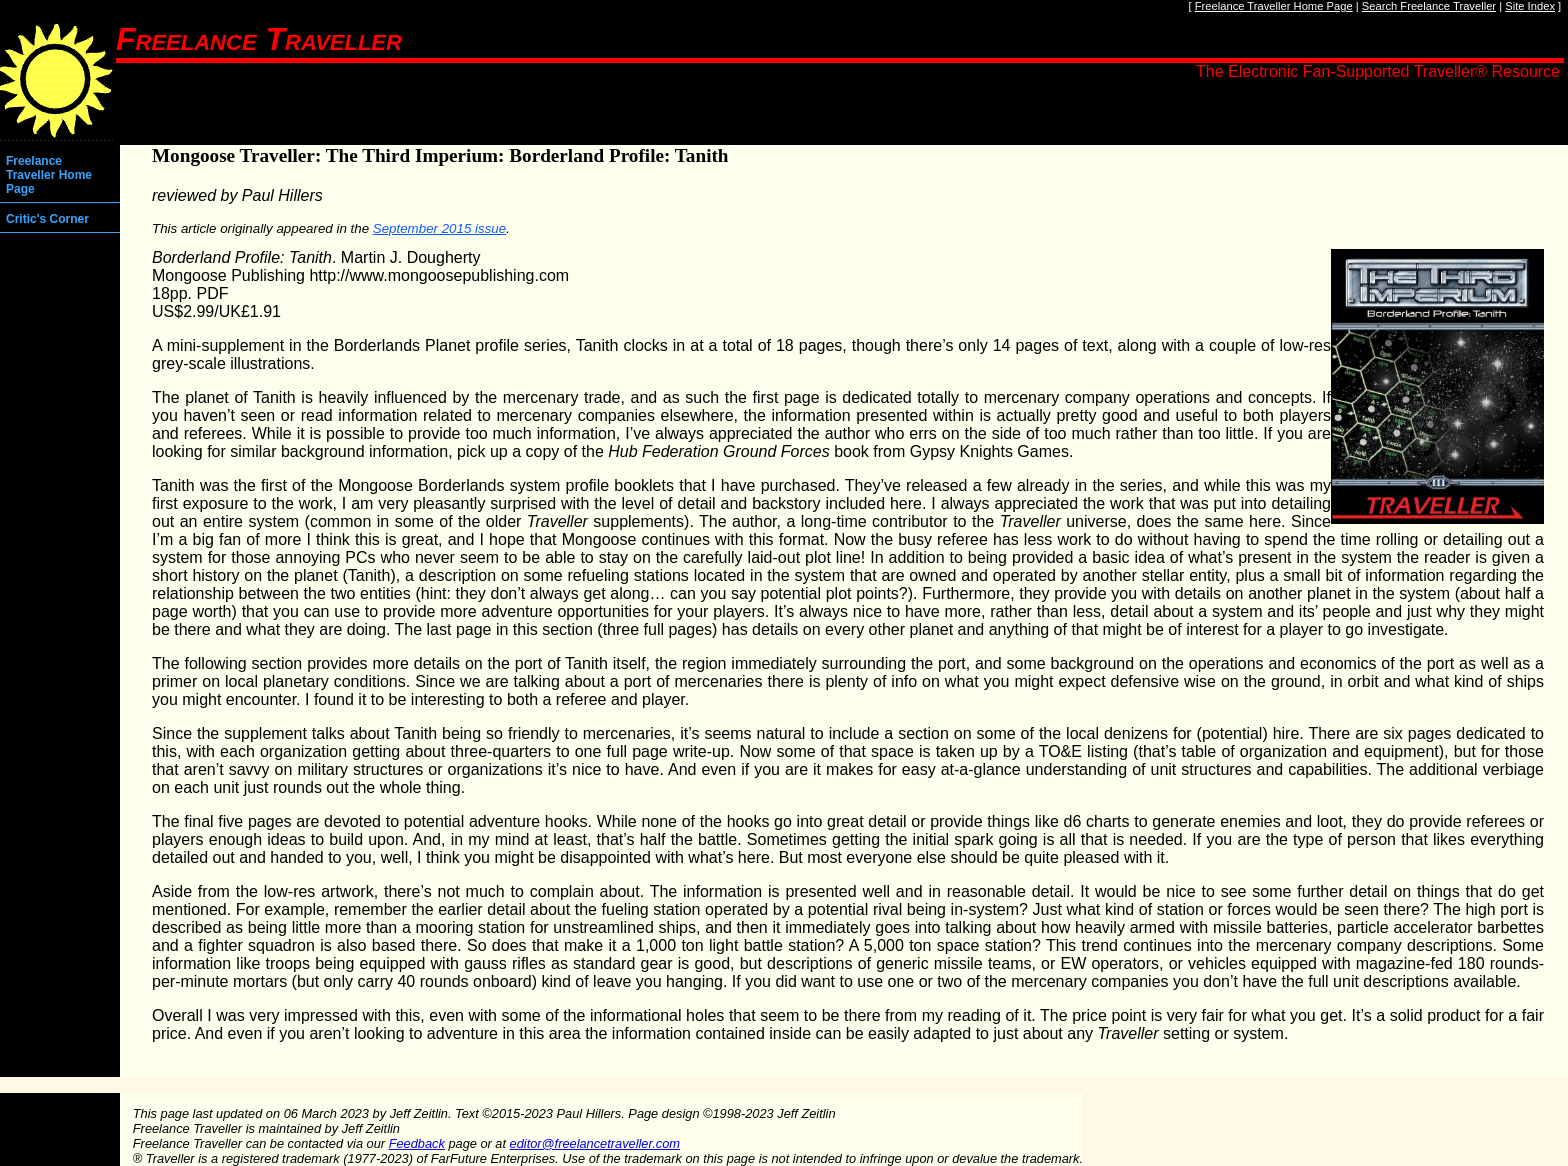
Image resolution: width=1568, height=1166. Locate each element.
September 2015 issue (439, 228)
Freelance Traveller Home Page (1274, 6)
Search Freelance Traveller (1429, 6)
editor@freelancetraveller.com (595, 1143)
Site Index (1530, 6)
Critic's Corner (47, 219)
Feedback (417, 1143)
